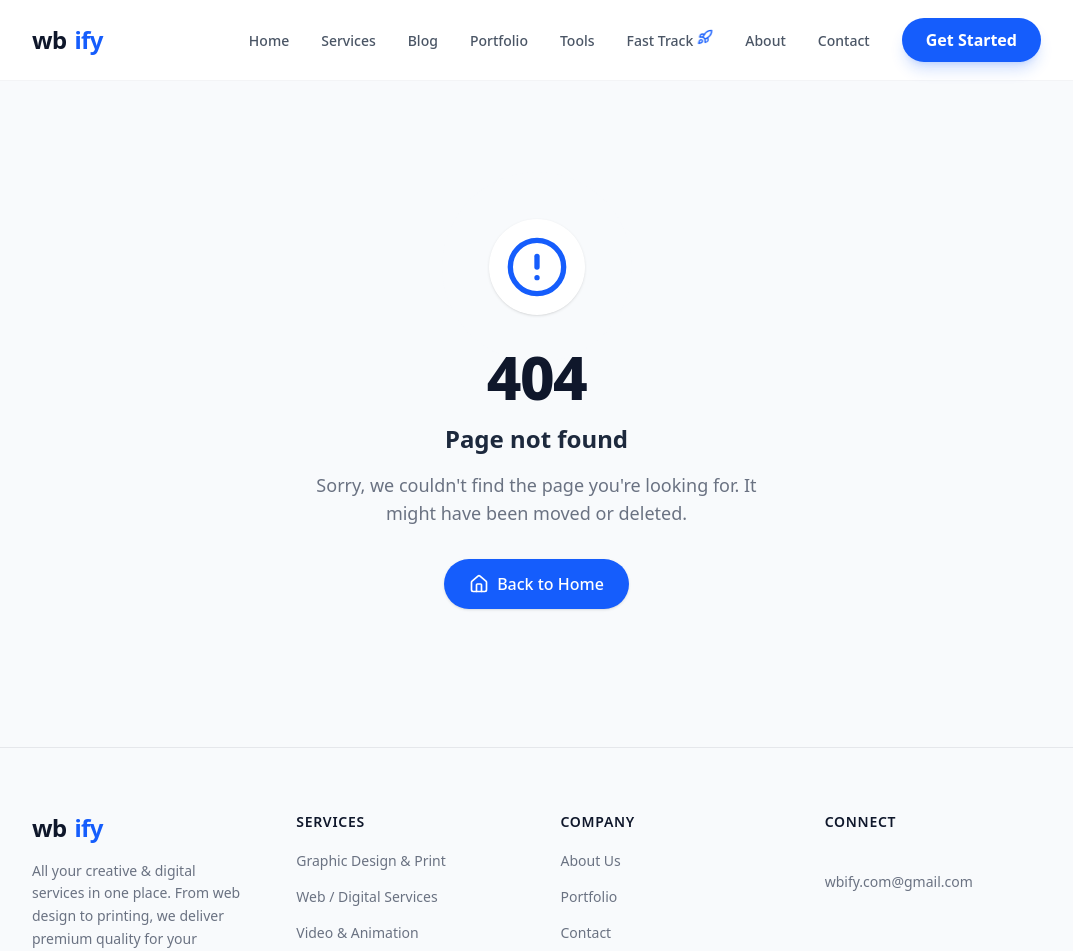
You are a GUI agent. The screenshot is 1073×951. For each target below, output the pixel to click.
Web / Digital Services (366, 896)
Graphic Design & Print (371, 860)
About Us (591, 860)
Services (348, 40)
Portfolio (589, 896)
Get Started (971, 40)
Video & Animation (357, 932)
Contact (586, 932)
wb (67, 40)
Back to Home (536, 584)
